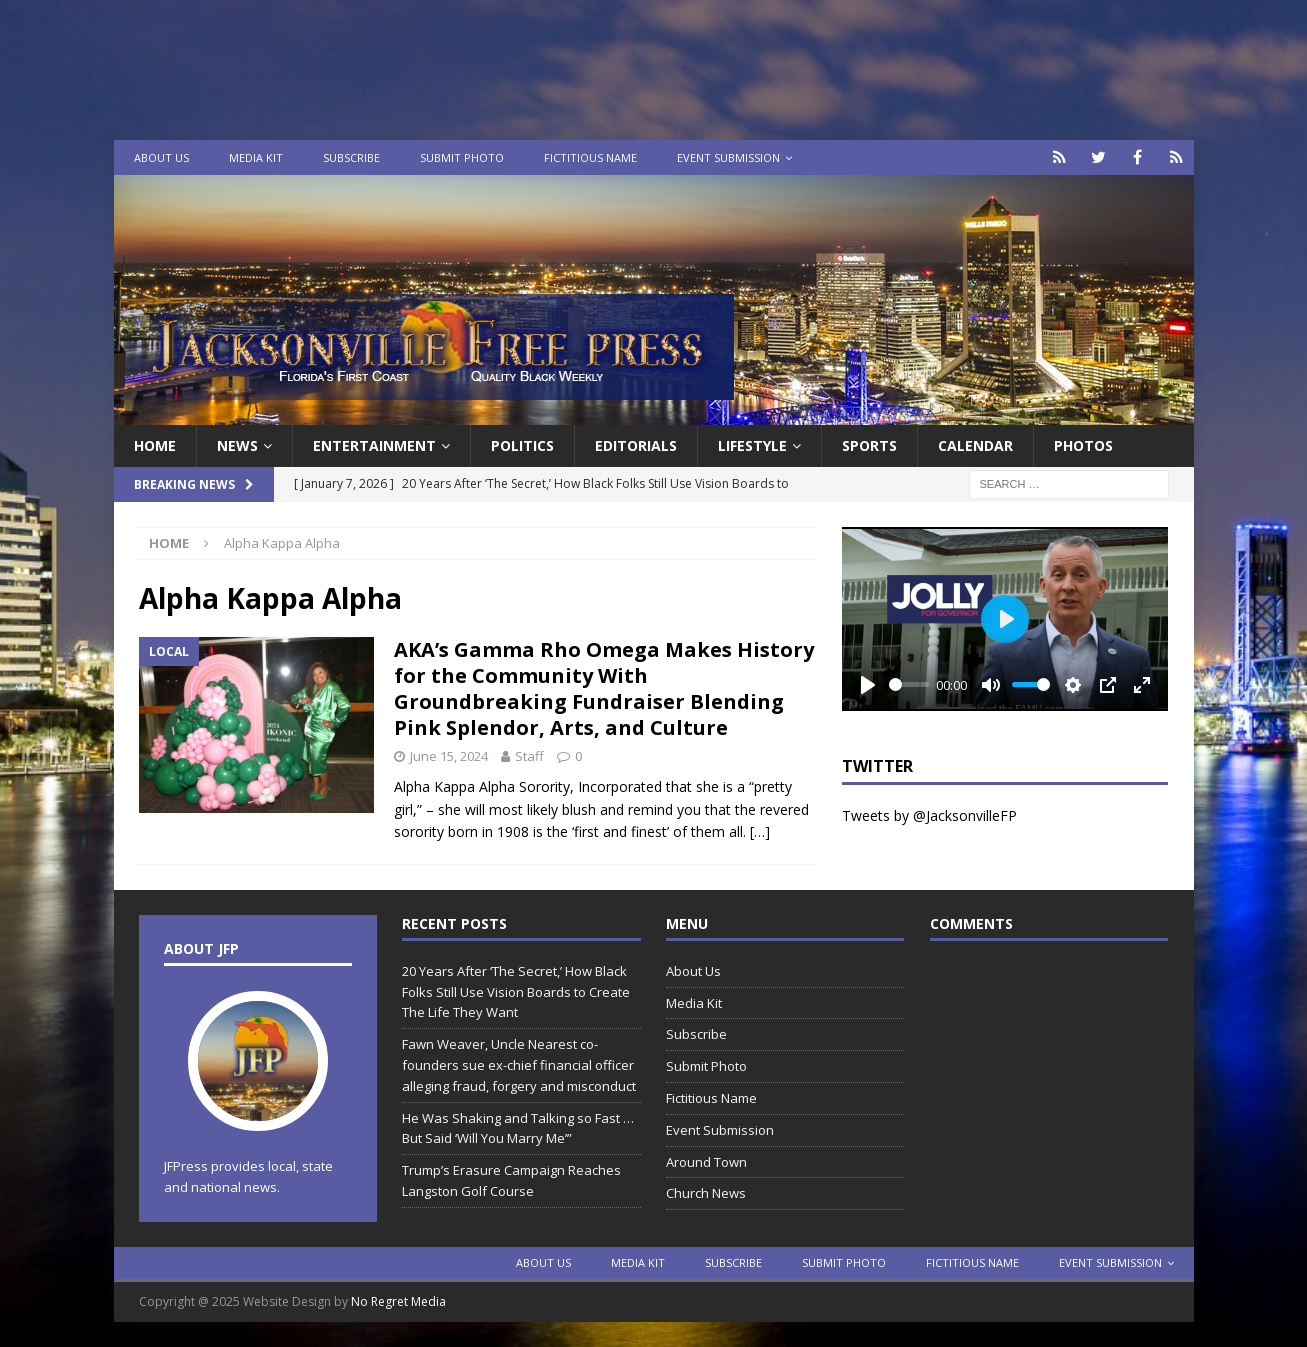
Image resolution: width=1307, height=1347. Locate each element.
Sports (869, 445)
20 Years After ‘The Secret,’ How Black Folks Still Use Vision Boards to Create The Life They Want (516, 992)
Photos (1083, 445)
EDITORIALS (636, 445)
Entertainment (374, 445)
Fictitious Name (590, 157)
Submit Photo (462, 157)
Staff (529, 756)
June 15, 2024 (449, 756)
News (237, 445)
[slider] (909, 684)
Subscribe (351, 157)
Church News (706, 1193)
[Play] (868, 685)
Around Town (706, 1162)
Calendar (975, 445)
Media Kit (256, 157)
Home (155, 445)
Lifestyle (752, 445)
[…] (760, 831)
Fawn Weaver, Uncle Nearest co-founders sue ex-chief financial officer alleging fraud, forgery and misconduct (519, 1065)
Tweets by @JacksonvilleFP (929, 815)
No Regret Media (398, 1301)
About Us (161, 157)
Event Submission (728, 157)
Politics (522, 445)
